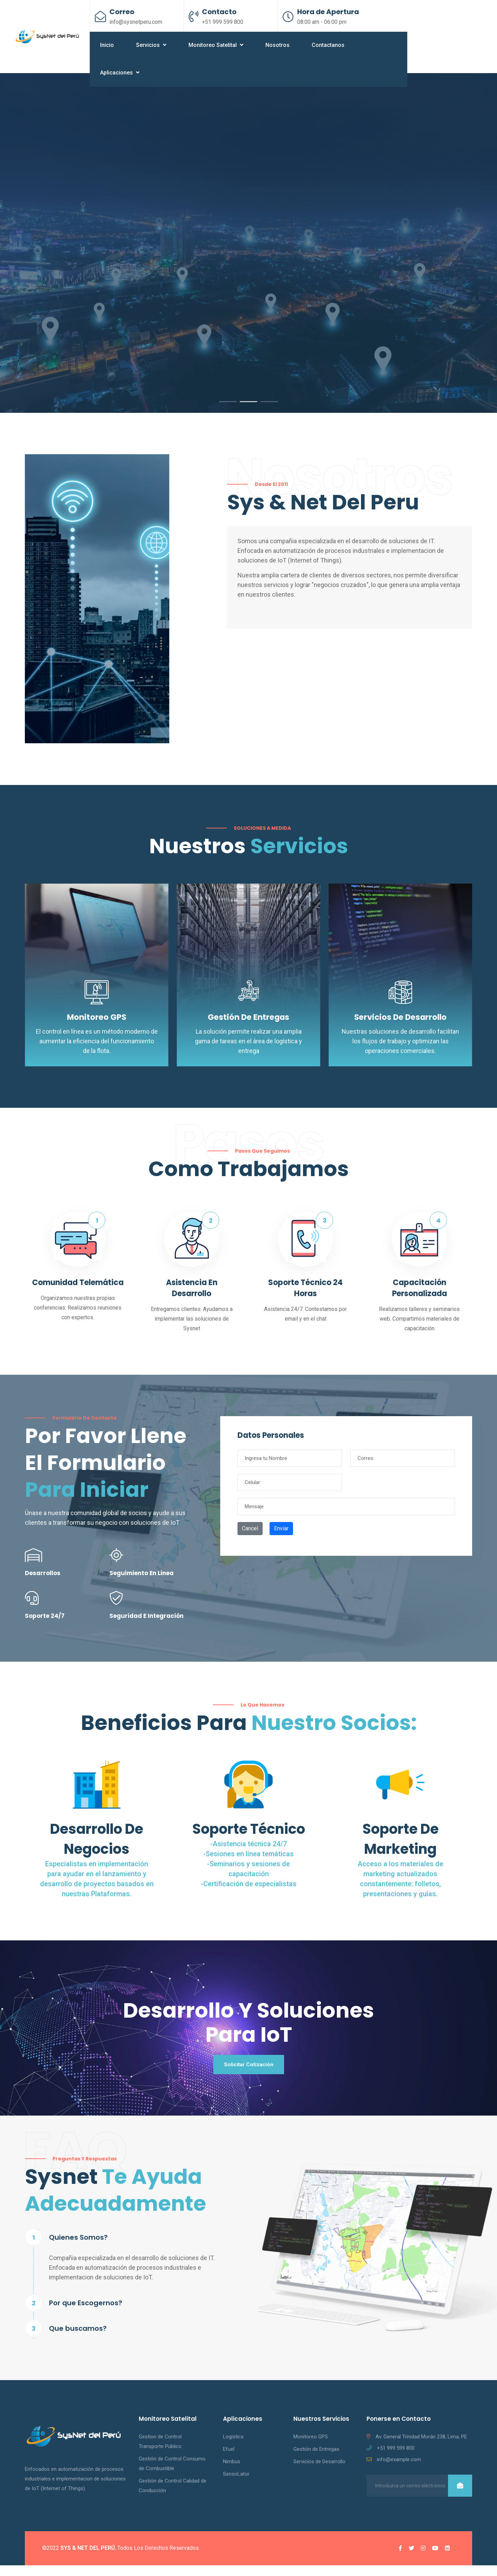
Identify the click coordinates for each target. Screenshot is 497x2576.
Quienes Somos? (78, 2248)
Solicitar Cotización (248, 2074)
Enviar (281, 1537)
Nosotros (277, 45)
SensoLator (236, 2484)
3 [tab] (269, 410)
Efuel (228, 2460)
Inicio (107, 45)
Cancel (250, 1537)
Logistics (233, 2447)
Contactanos (328, 45)
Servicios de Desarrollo (400, 1026)
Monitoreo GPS (96, 1026)
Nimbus (231, 2472)
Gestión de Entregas (249, 1026)
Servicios (151, 45)
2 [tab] (248, 410)
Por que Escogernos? (85, 2313)
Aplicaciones (119, 72)
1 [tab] (227, 410)
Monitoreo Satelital (215, 45)
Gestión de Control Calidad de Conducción (172, 2496)
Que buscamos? (78, 2339)
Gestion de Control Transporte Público (160, 2452)
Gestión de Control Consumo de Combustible (172, 2474)
